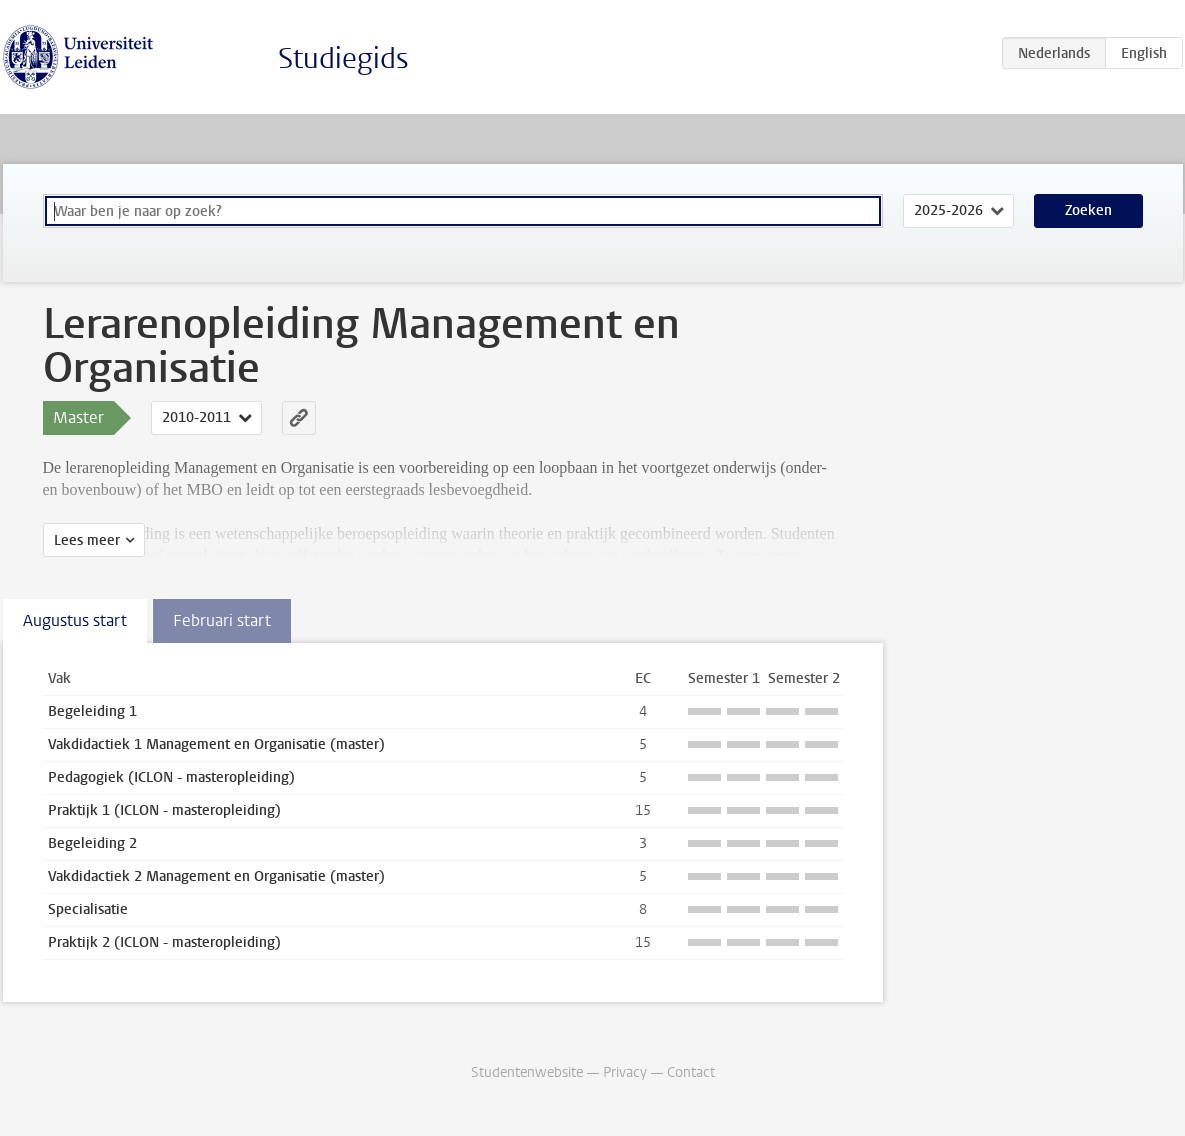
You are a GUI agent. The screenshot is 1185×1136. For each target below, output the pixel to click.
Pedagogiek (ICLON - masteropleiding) (171, 777)
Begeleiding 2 (92, 843)
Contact (691, 1072)
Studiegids (343, 58)
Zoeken (1088, 210)
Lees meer (87, 540)
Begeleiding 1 (92, 711)
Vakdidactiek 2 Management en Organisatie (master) (216, 876)
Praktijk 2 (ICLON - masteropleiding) (164, 942)
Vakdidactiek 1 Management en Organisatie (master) (216, 744)
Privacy (625, 1072)
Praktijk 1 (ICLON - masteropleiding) (164, 810)
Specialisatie (88, 909)
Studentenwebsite (527, 1072)
